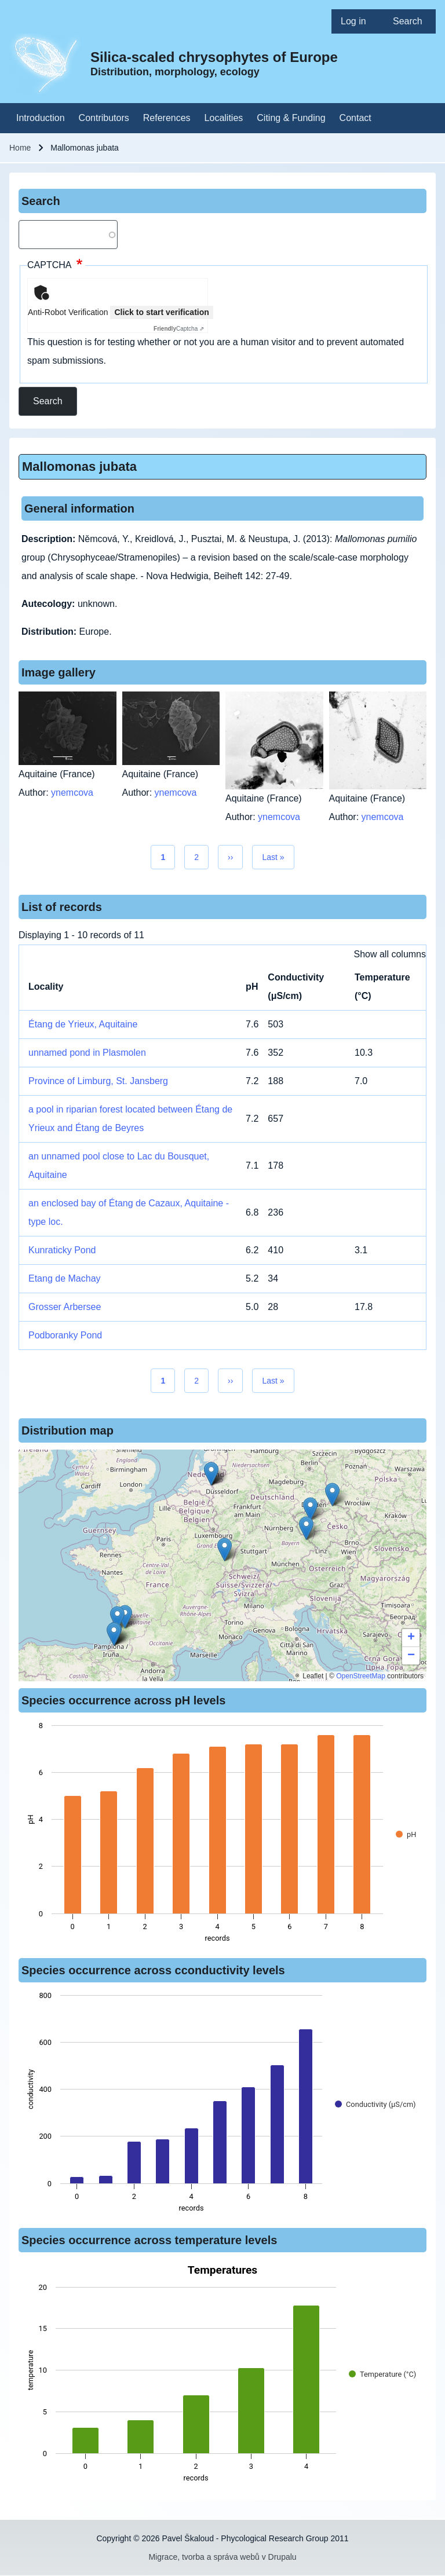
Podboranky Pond (65, 1335)
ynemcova (72, 792)
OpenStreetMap (360, 1676)
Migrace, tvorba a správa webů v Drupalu (222, 2557)
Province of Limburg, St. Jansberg (98, 1081)
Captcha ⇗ (179, 328)
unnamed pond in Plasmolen (87, 1053)
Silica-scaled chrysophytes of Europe (214, 57)
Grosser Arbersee (64, 1307)
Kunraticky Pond (62, 1250)
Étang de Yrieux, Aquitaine (82, 1024)
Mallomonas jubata (79, 466)
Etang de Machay (64, 1278)
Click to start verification (161, 312)
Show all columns (390, 954)
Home (20, 147)
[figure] (222, 1835)
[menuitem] (357, 21)
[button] (310, 1509)
